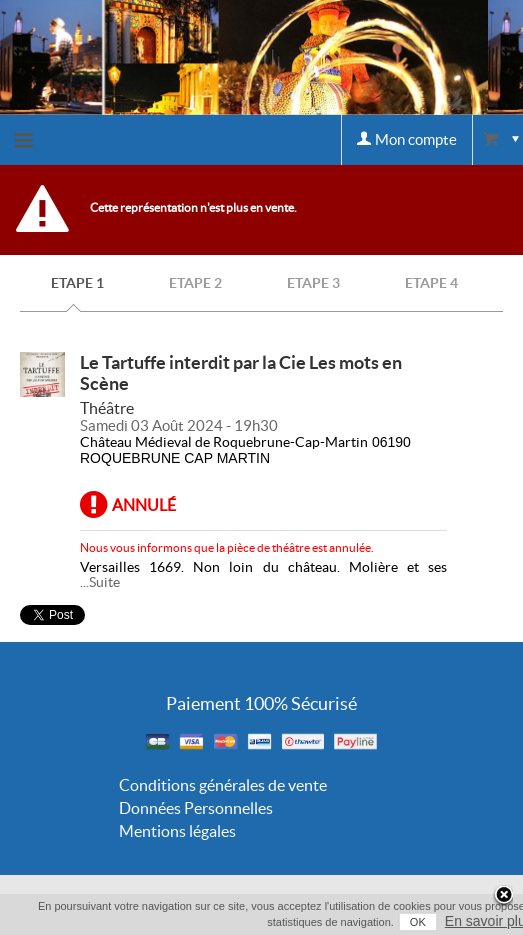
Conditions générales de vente (223, 785)
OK (418, 922)
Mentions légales (177, 831)
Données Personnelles (196, 808)
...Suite (100, 582)
